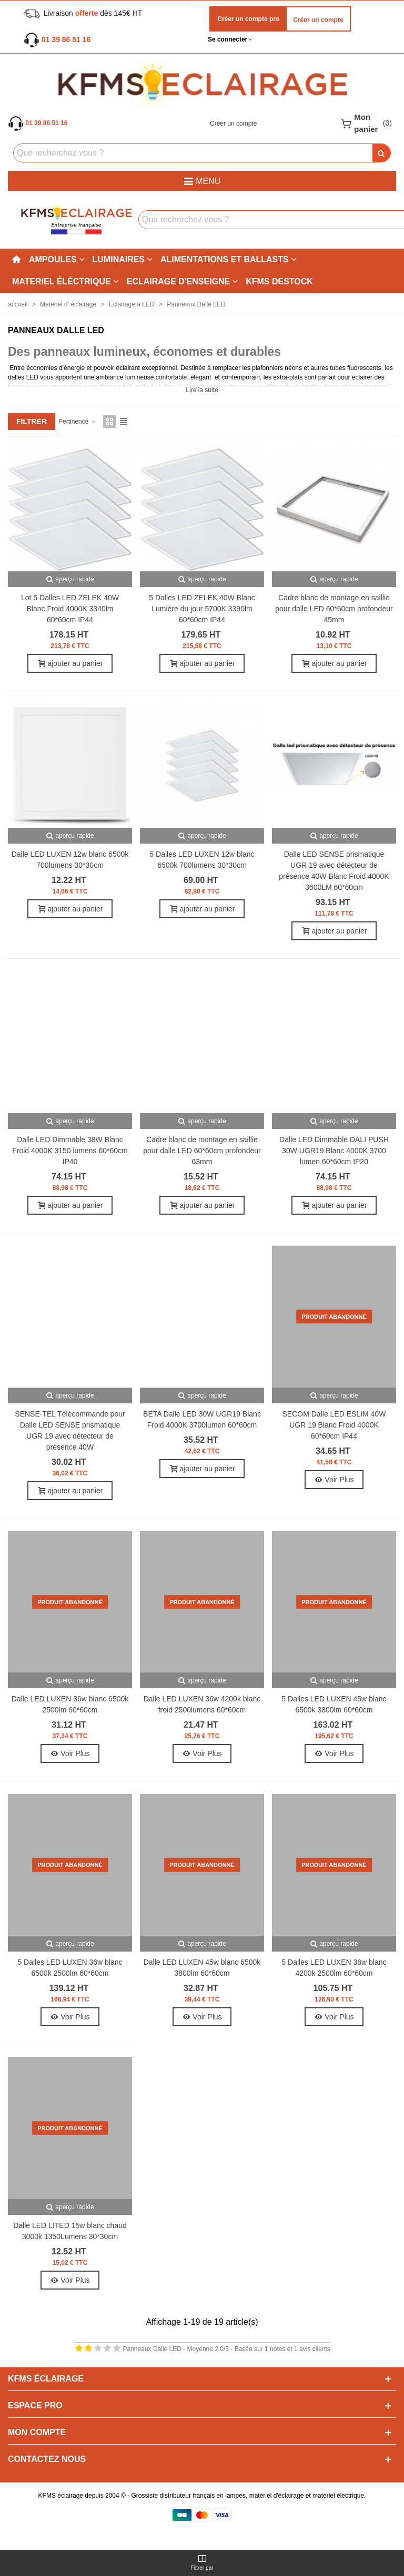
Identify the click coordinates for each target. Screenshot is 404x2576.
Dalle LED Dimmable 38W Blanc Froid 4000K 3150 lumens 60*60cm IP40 (69, 1150)
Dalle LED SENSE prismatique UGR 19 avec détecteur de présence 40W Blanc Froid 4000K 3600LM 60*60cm (334, 870)
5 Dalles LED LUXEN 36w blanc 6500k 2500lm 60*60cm (69, 1967)
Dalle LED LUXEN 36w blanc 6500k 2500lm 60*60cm (70, 1704)
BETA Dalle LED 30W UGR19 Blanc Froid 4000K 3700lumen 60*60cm (202, 1419)
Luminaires (119, 259)
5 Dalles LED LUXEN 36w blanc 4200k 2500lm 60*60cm (333, 1967)
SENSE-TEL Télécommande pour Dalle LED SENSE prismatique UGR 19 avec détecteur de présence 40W (70, 1430)
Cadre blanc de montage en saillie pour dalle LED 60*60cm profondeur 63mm (201, 1150)
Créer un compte (318, 20)
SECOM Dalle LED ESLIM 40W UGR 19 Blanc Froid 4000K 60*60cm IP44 (334, 1425)
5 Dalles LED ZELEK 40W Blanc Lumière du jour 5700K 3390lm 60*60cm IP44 (202, 608)
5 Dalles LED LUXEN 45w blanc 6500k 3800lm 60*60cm (333, 1704)
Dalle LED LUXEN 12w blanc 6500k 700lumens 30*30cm (70, 859)
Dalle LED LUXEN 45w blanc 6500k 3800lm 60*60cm (202, 1967)
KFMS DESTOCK (279, 281)
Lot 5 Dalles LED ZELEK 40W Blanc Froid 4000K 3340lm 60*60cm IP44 (70, 608)
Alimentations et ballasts (224, 259)
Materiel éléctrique (61, 281)
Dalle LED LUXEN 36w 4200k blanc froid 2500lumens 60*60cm (202, 1704)
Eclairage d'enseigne (178, 281)
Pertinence (77, 421)
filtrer (31, 421)
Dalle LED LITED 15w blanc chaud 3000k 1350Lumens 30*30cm (70, 2231)
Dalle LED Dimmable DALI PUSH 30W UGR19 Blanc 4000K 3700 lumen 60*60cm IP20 (334, 1150)
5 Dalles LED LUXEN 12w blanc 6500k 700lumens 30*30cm (201, 859)
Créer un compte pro (247, 19)
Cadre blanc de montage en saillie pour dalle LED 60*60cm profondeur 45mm (333, 608)
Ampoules (53, 259)
